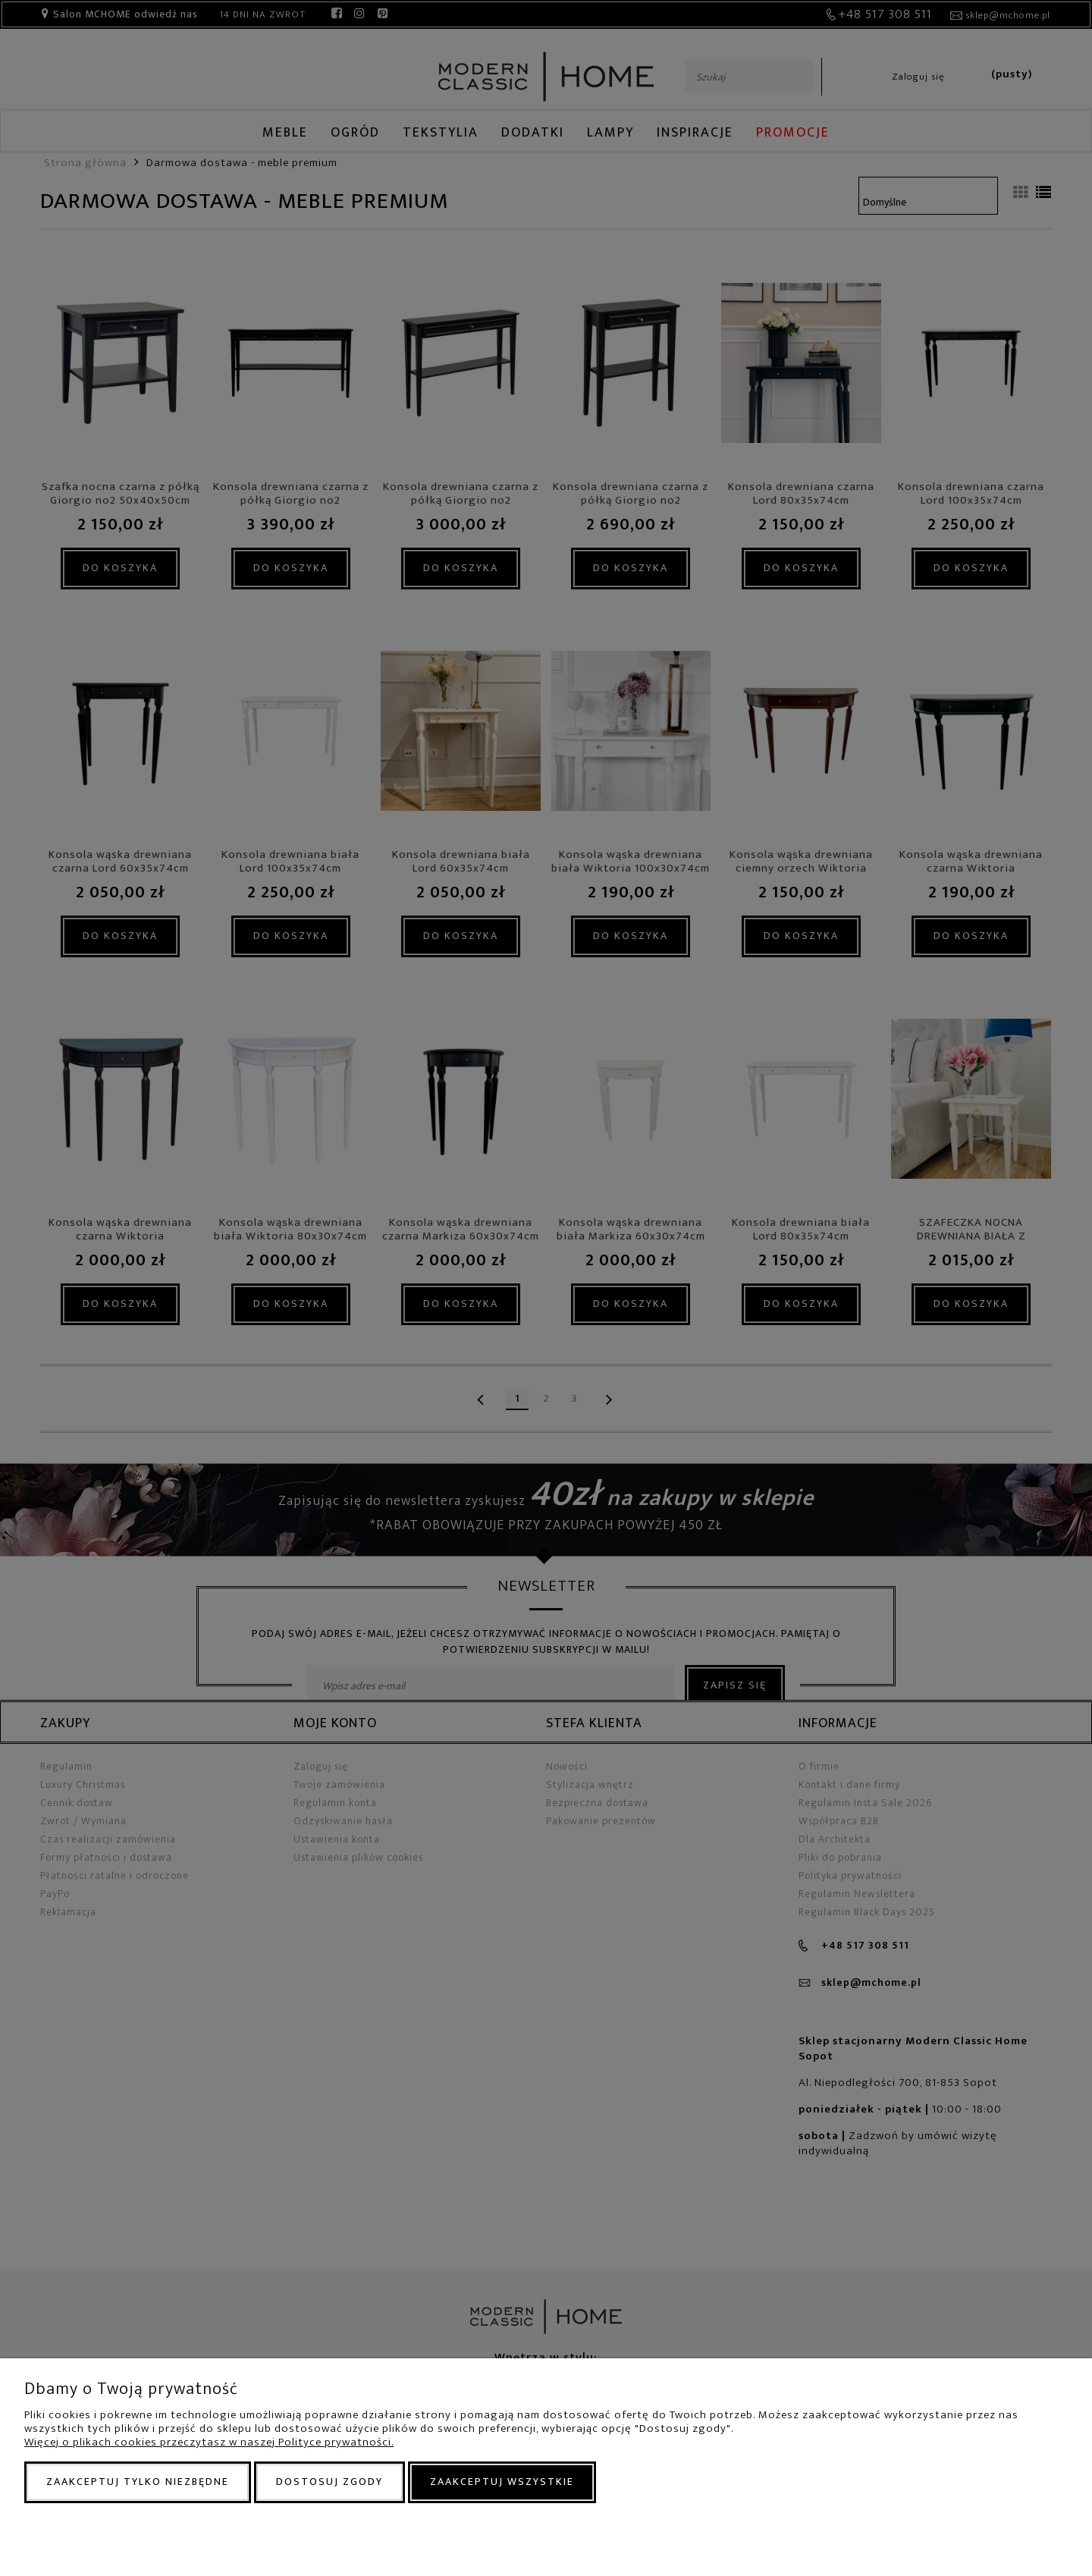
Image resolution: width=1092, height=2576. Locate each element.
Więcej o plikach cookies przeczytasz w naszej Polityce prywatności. (209, 2442)
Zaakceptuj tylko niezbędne (137, 2481)
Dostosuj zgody (329, 2481)
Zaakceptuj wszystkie (502, 2481)
